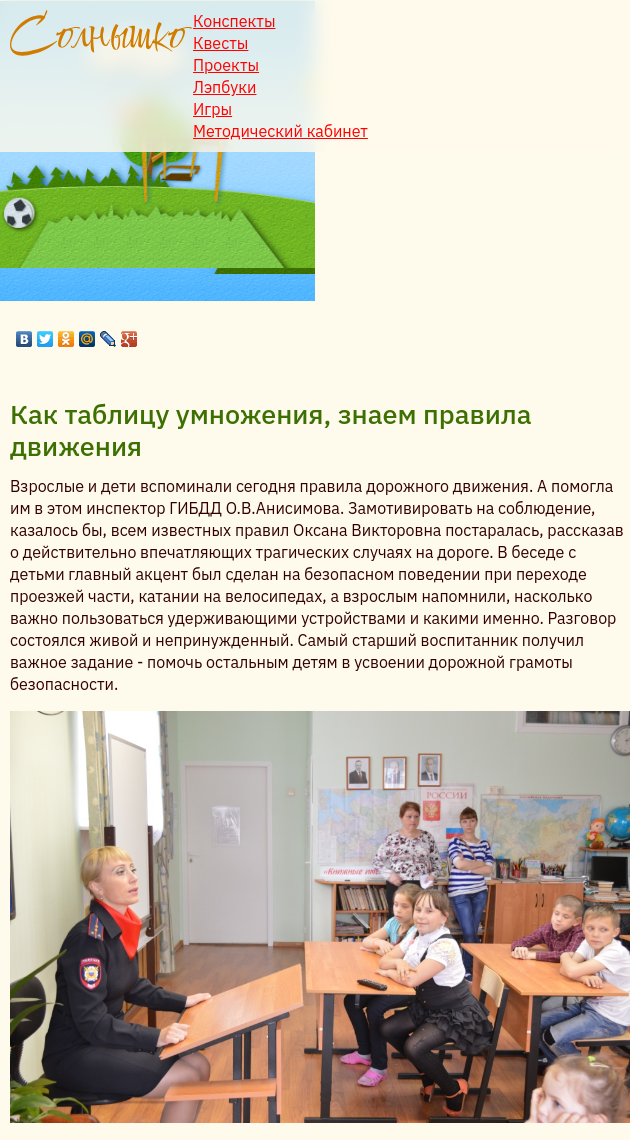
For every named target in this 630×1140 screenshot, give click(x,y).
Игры (212, 109)
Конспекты (234, 21)
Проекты (226, 65)
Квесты (220, 43)
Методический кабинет (280, 131)
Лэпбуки (224, 87)
